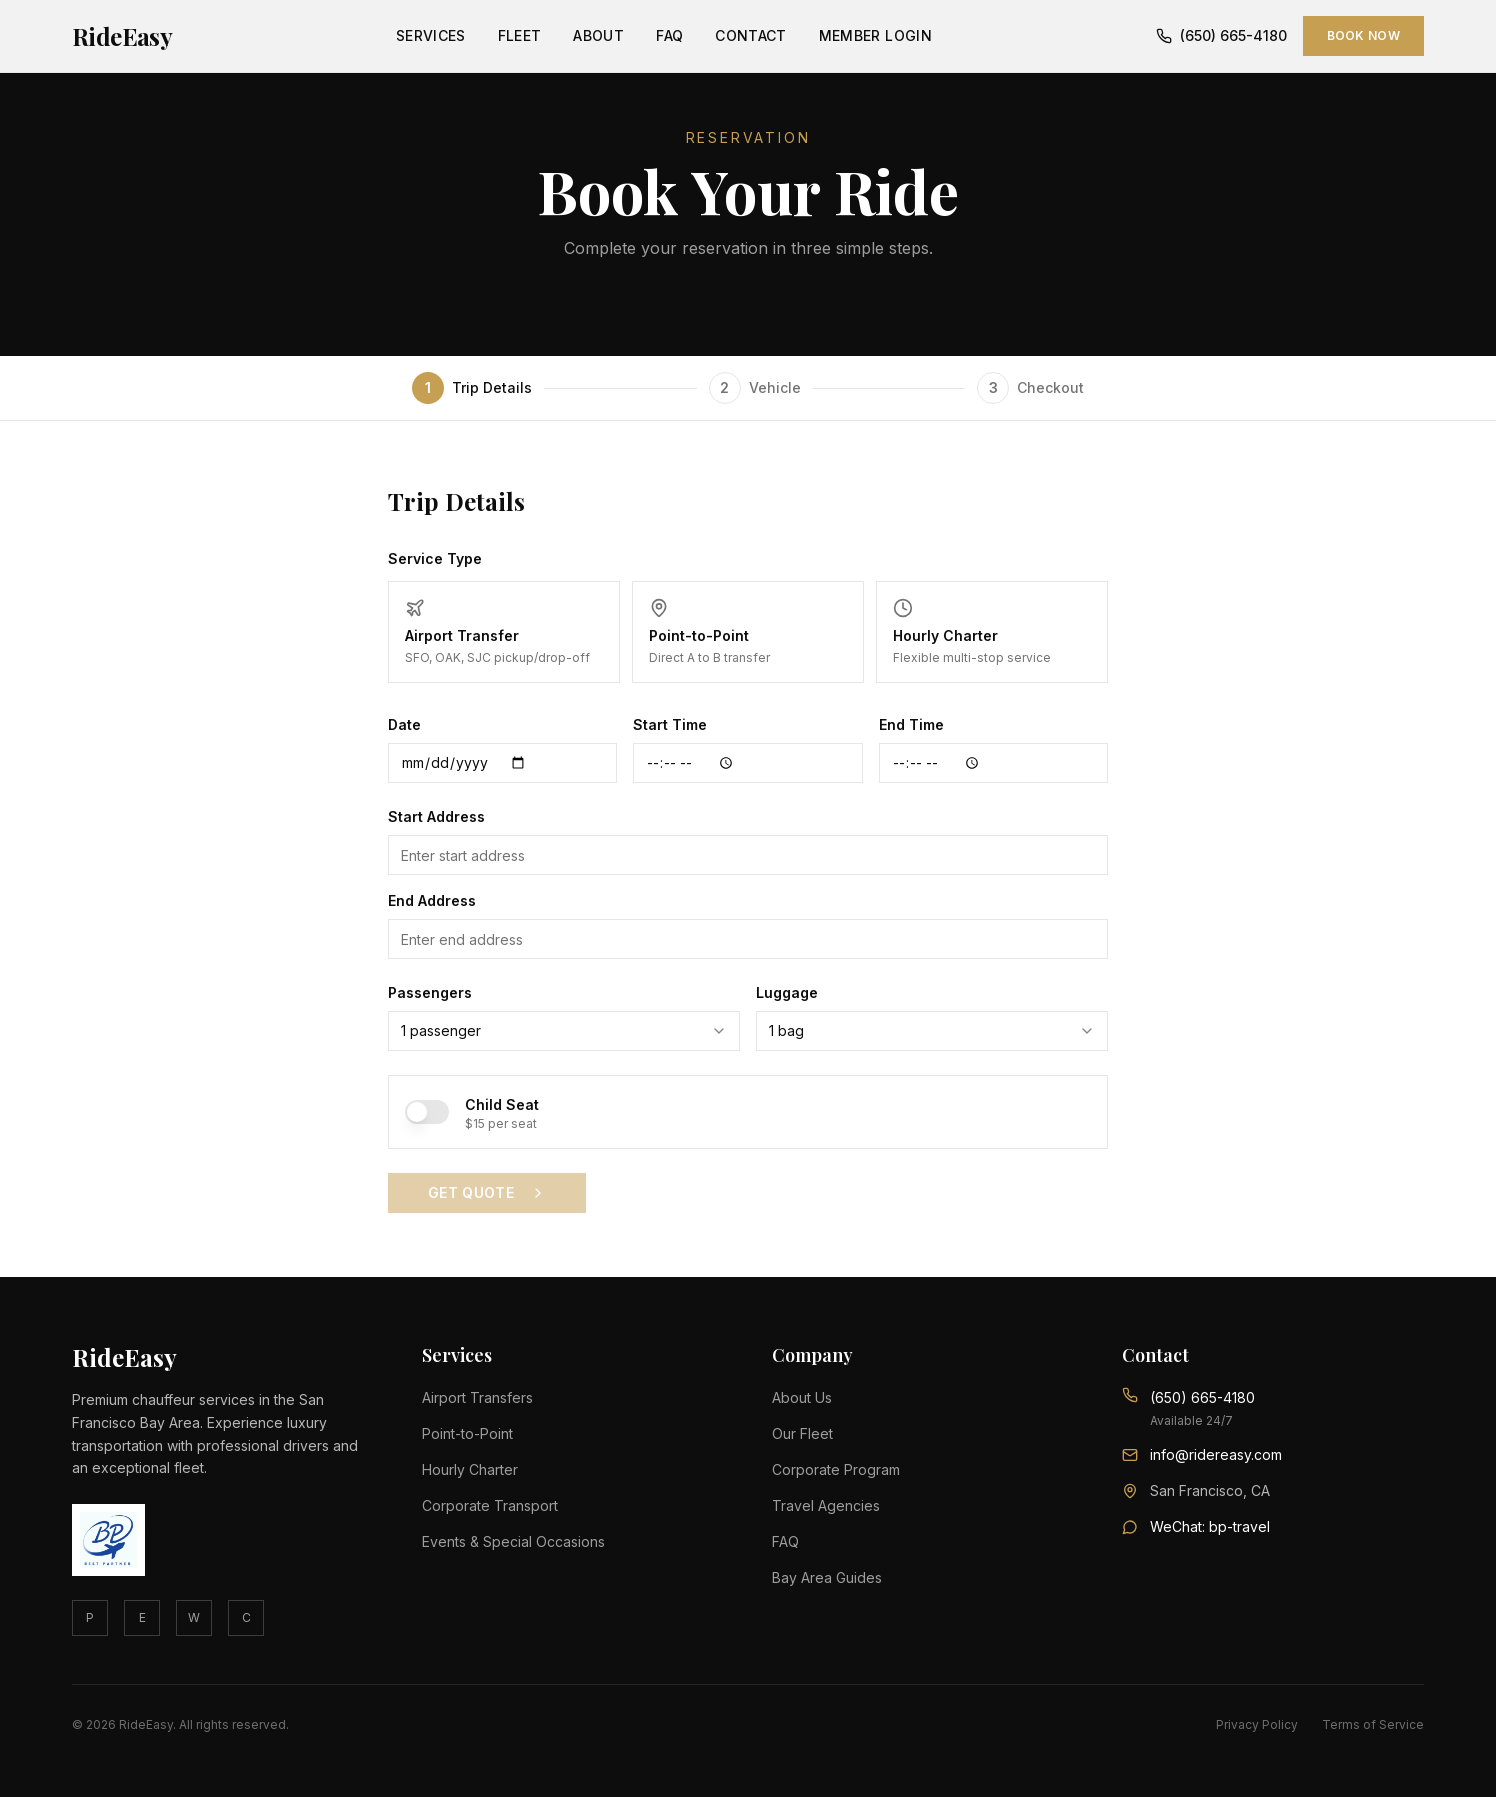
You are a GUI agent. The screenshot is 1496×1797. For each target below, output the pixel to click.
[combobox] (564, 1031)
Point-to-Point (467, 1433)
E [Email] (142, 1617)
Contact (750, 35)
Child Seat (502, 1104)
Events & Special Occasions (513, 1541)
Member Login (875, 35)
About (598, 35)
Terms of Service (1373, 1724)
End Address (432, 900)
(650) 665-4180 (1221, 35)
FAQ (669, 35)
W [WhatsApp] (194, 1617)
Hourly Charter (470, 1469)
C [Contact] (246, 1617)
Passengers (430, 992)
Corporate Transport (490, 1505)
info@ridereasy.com (1216, 1454)
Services (431, 35)
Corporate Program (836, 1469)
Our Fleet (802, 1433)
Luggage (787, 992)
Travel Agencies (826, 1505)
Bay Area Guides (827, 1577)
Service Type (435, 558)
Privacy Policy (1257, 1724)
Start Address (436, 816)
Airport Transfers (477, 1397)
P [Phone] (90, 1617)
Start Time (670, 724)
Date (404, 724)
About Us (802, 1397)
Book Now (1363, 35)
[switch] (427, 1112)
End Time (911, 724)
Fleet (520, 35)
